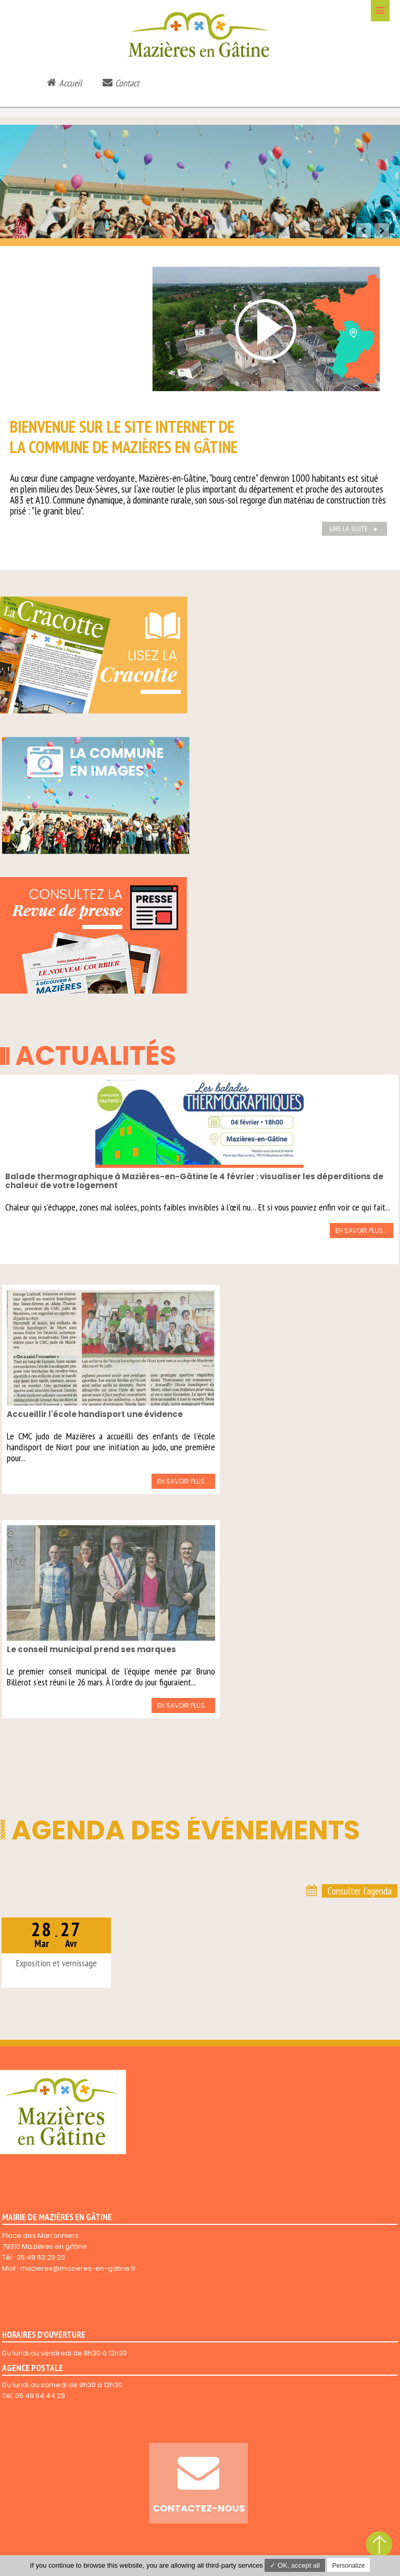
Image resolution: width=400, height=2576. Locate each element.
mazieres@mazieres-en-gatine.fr (78, 2268)
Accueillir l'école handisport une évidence (95, 1414)
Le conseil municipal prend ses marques (91, 1649)
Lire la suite (349, 528)
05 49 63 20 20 (41, 2257)
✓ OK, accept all (295, 2565)
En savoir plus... (361, 1230)
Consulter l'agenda (360, 1891)
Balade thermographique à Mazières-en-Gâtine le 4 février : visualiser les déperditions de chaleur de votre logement (194, 1181)
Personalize (348, 2565)
